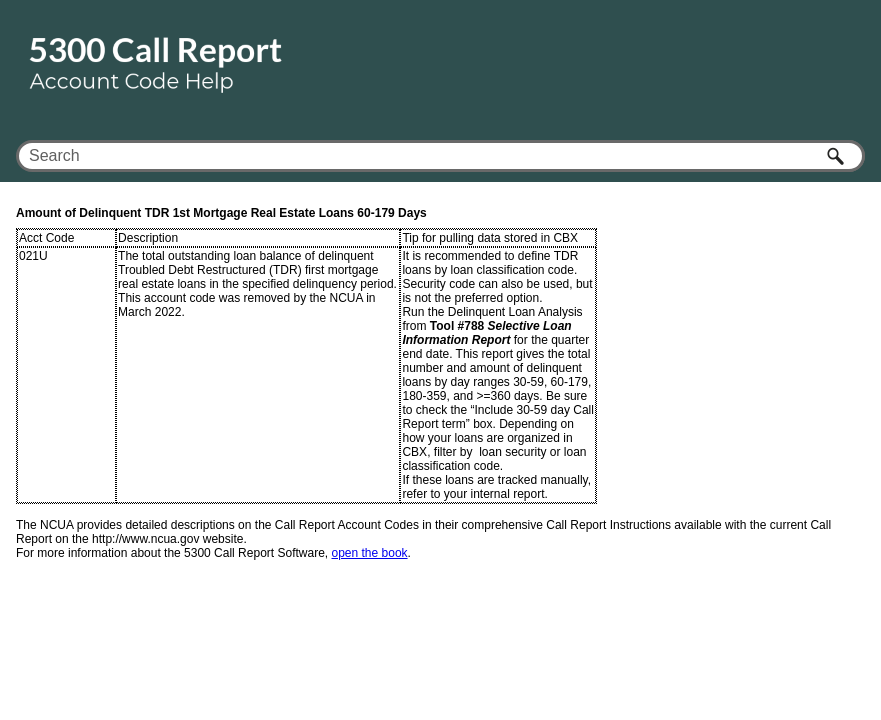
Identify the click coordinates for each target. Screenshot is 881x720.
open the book (370, 553)
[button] (837, 156)
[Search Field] (440, 156)
